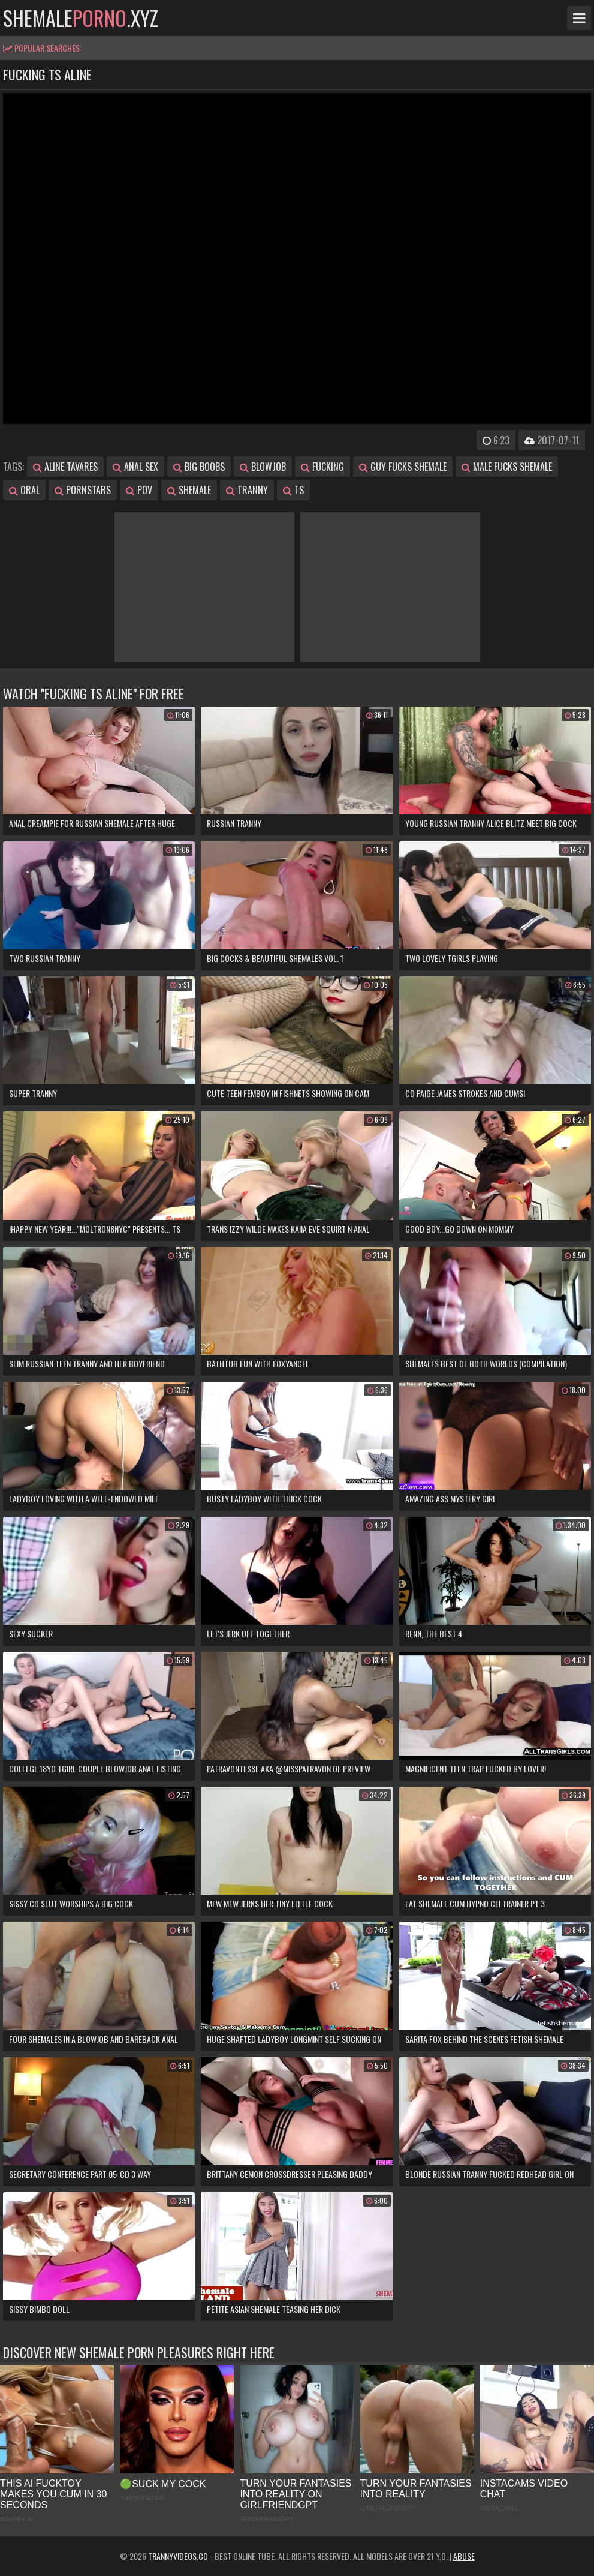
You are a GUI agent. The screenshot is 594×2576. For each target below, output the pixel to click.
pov (139, 490)
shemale (189, 490)
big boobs (199, 466)
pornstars (83, 490)
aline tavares (65, 466)
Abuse (464, 2556)
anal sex (135, 466)
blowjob (263, 466)
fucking (322, 466)
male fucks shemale (507, 466)
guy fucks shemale (403, 466)
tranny (247, 490)
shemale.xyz (80, 18)
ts (293, 490)
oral (24, 490)
